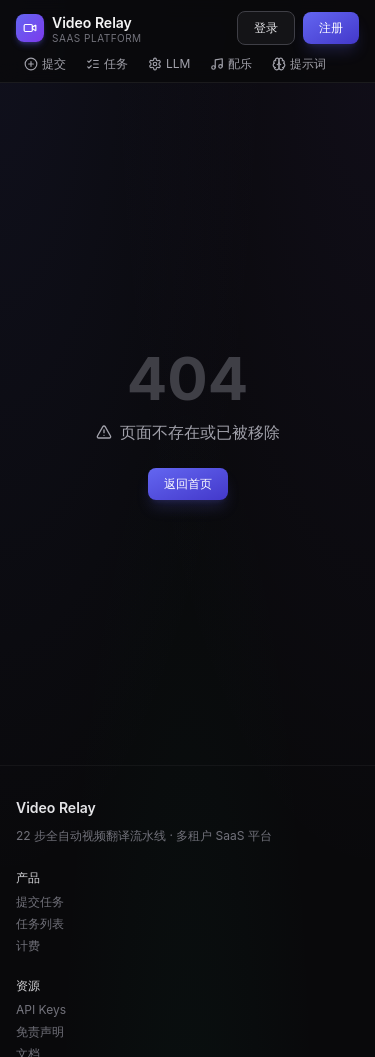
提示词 (299, 63)
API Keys (41, 1009)
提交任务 (40, 901)
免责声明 (40, 1031)
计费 (28, 945)
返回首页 (188, 483)
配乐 (231, 63)
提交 (45, 63)
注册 (331, 27)
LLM (169, 63)
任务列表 (40, 923)
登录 (266, 27)
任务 (107, 63)
